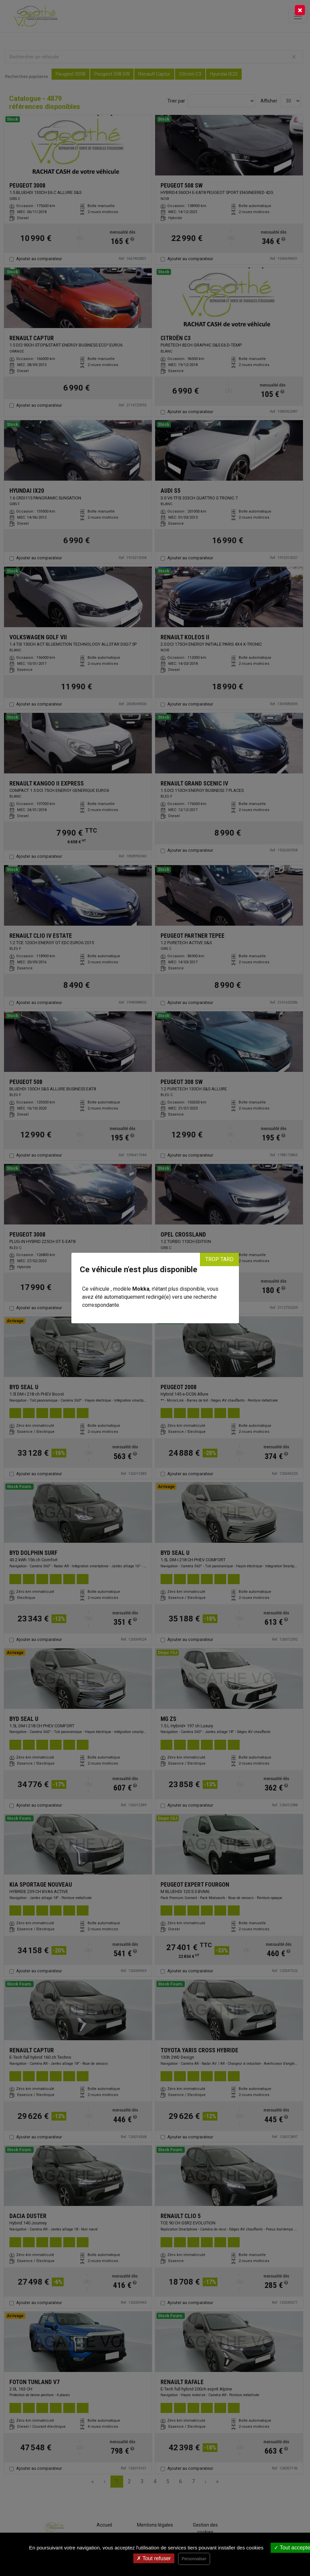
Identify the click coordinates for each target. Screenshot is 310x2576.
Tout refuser (154, 2558)
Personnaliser (194, 2559)
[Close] (300, 10)
